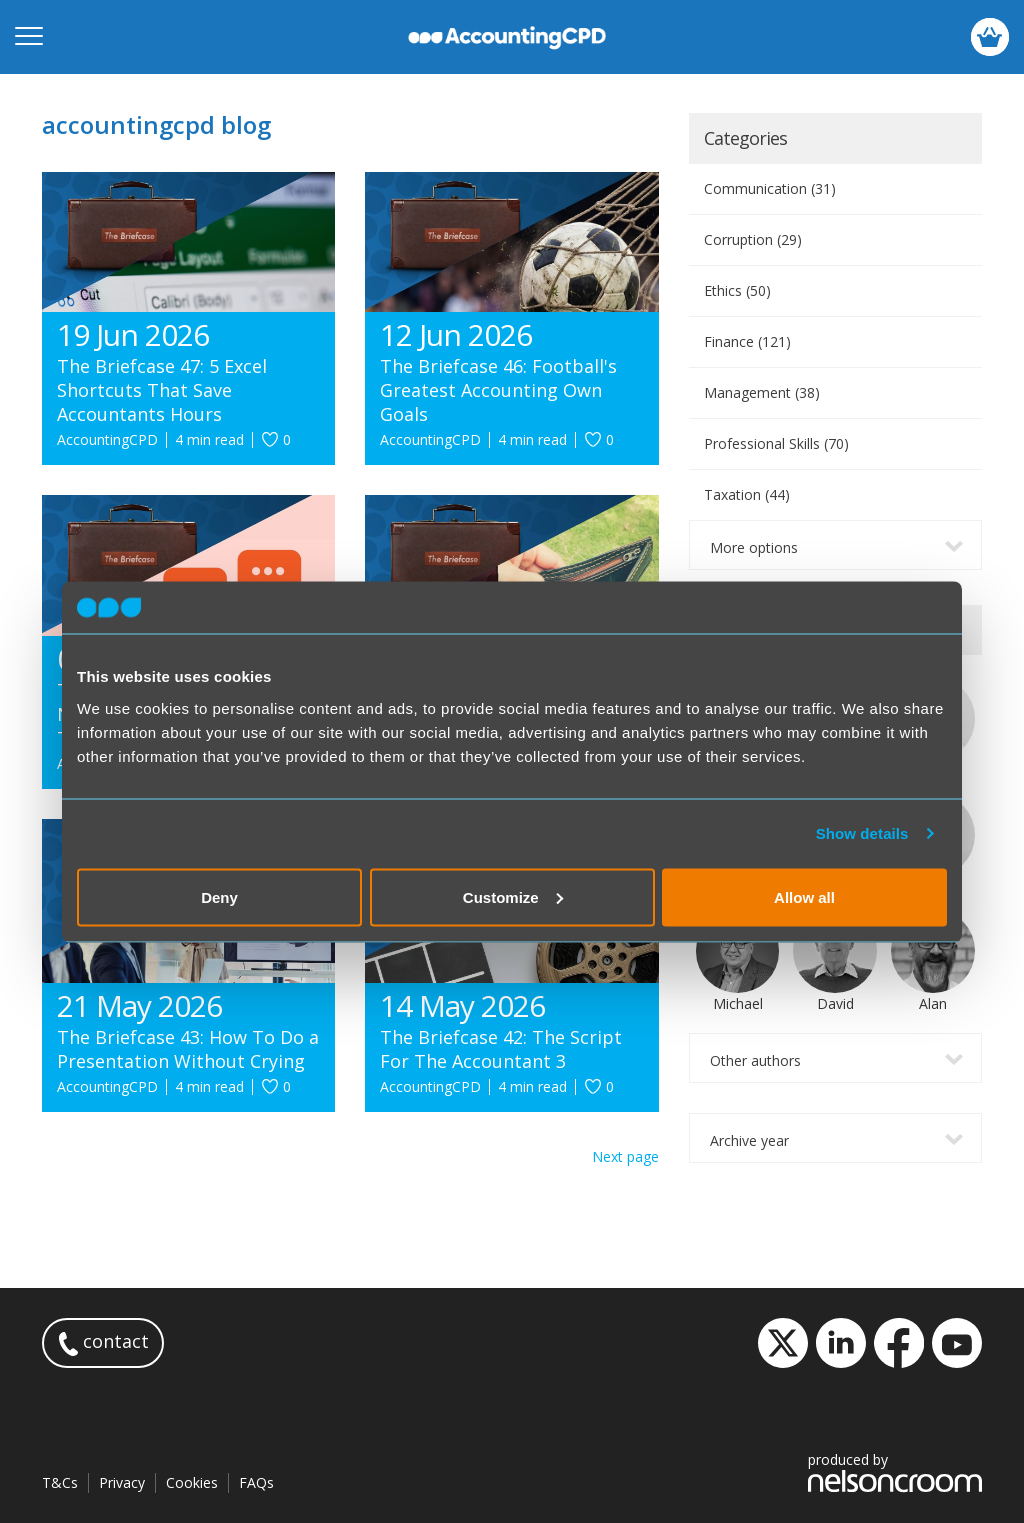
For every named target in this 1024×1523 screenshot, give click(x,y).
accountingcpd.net (507, 37)
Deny (219, 896)
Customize (513, 896)
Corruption (753, 239)
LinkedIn (841, 1343)
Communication (770, 188)
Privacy (122, 1482)
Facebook (899, 1343)
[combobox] (835, 545)
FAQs (256, 1482)
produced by (895, 1471)
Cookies (192, 1482)
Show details (862, 833)
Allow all (804, 896)
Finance (747, 341)
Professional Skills (776, 443)
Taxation (747, 494)
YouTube (957, 1343)
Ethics (737, 290)
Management (762, 392)
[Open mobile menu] (29, 37)
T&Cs (60, 1482)
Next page (625, 1156)
